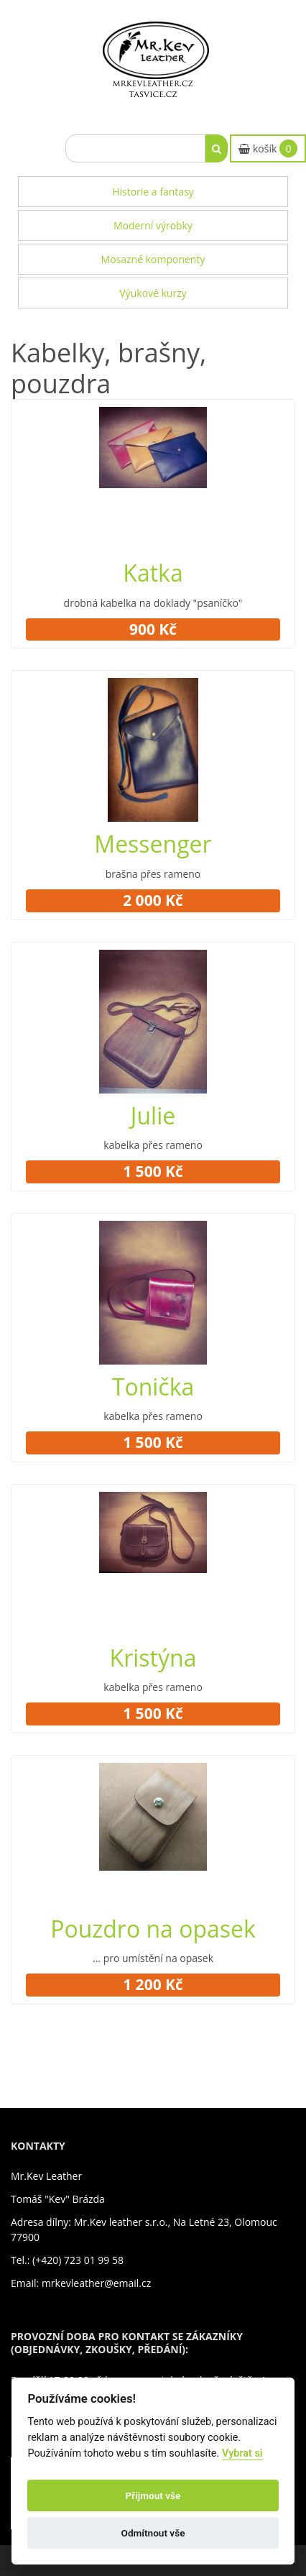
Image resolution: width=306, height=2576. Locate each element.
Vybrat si (242, 2453)
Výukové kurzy (152, 293)
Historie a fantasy (153, 191)
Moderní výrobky (153, 225)
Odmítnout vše (153, 2533)
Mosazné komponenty (153, 259)
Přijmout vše (153, 2495)
